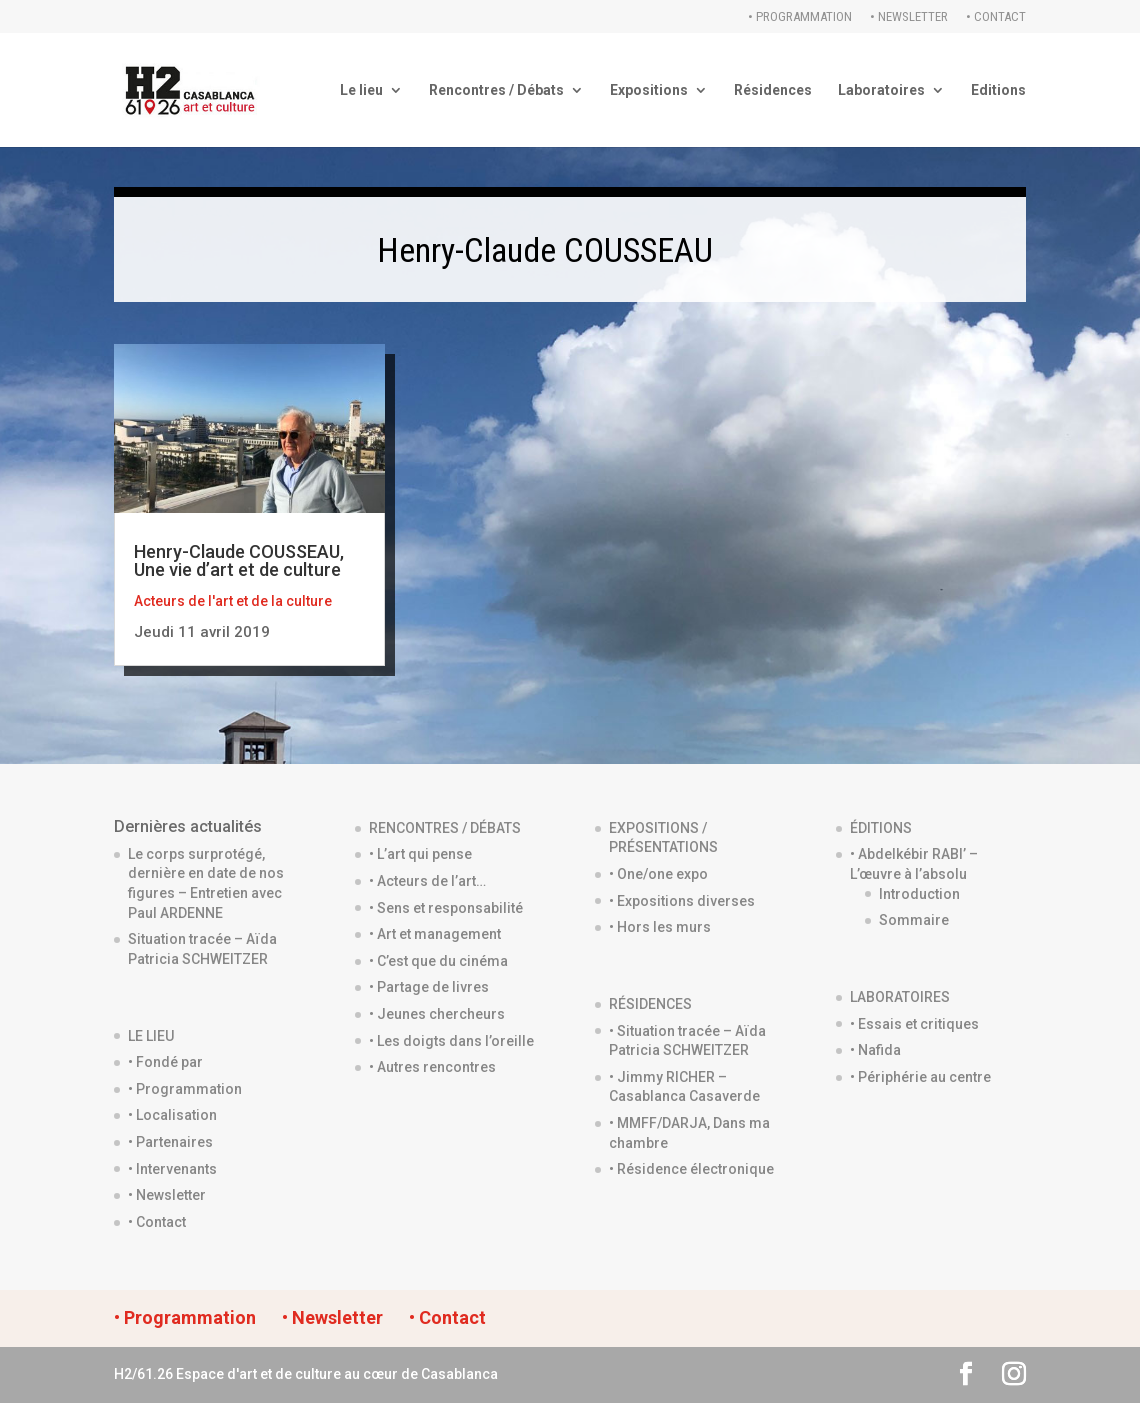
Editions (998, 90)
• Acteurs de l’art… (427, 881)
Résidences (773, 90)
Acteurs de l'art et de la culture (233, 601)
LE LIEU (151, 1036)
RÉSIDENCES (650, 1004)
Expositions (649, 90)
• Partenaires (170, 1142)
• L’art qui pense (420, 854)
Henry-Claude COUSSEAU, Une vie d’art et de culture (239, 560)
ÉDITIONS (881, 828)
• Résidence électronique (691, 1169)
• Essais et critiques (914, 1024)
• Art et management (435, 934)
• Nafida (875, 1050)
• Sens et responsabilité (446, 908)
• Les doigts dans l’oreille (451, 1041)
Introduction (919, 894)
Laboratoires (881, 90)
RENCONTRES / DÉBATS (445, 828)
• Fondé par (165, 1062)
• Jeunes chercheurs (437, 1014)
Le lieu (361, 90)
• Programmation (800, 17)
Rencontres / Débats (496, 90)
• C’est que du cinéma (438, 961)
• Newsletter (909, 17)
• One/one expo (658, 874)
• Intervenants (172, 1169)
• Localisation (172, 1115)
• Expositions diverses (682, 901)
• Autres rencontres (432, 1067)
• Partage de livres (429, 987)
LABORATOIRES (900, 997)
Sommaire (914, 920)
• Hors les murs (660, 927)
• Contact (996, 17)
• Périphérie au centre (920, 1077)
